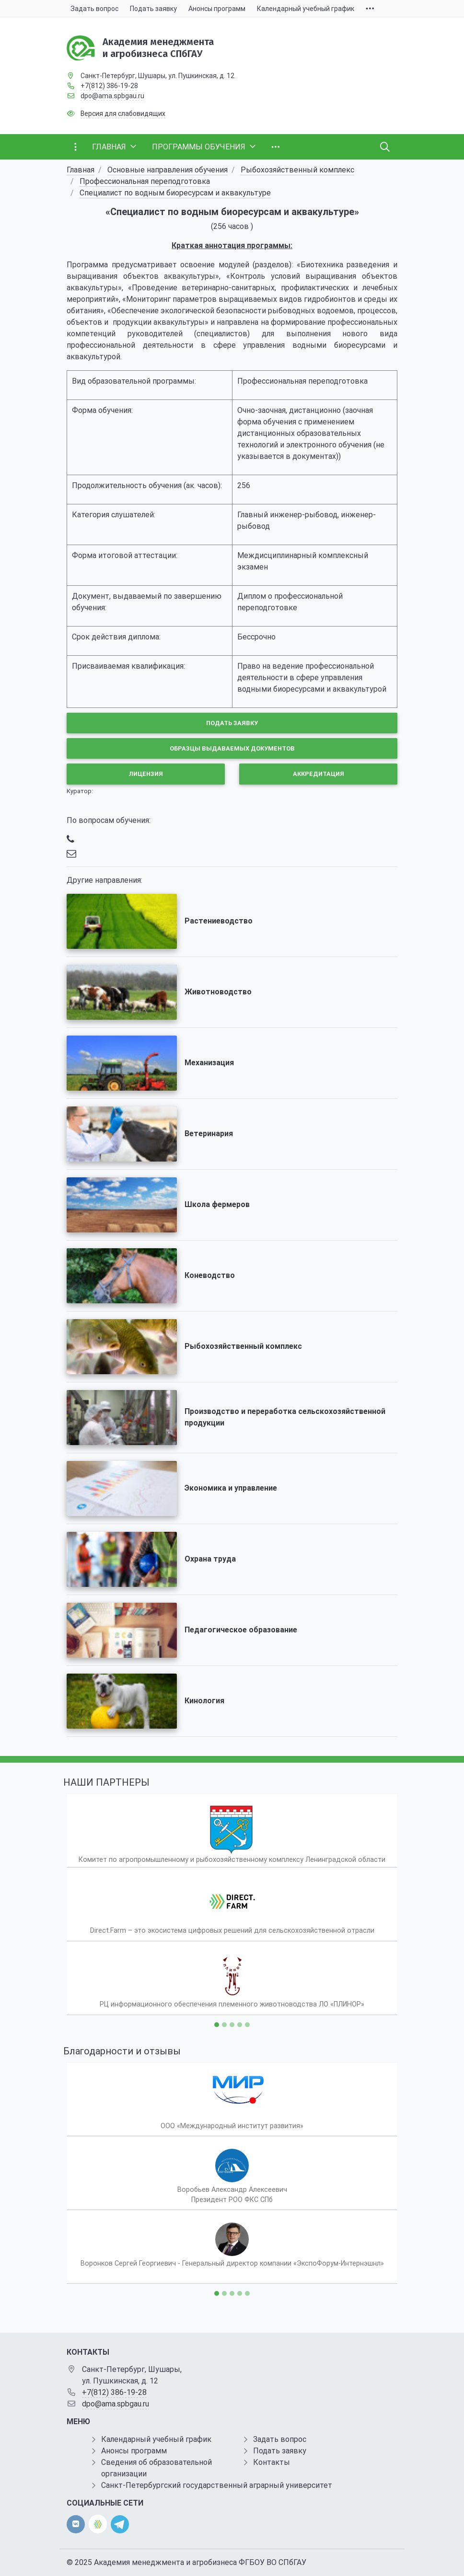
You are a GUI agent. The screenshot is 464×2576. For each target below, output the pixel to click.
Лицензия (146, 773)
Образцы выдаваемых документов (232, 748)
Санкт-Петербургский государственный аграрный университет (216, 2485)
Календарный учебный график (156, 2439)
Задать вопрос (279, 2439)
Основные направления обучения (167, 169)
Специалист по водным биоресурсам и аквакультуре (175, 192)
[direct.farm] (98, 2524)
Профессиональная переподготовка (145, 181)
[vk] (76, 2524)
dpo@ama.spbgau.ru (112, 96)
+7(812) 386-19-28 (109, 86)
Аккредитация (318, 773)
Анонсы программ (134, 2450)
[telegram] (120, 2523)
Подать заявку (232, 723)
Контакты (271, 2462)
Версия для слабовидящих (123, 113)
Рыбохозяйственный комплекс (297, 169)
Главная (80, 169)
